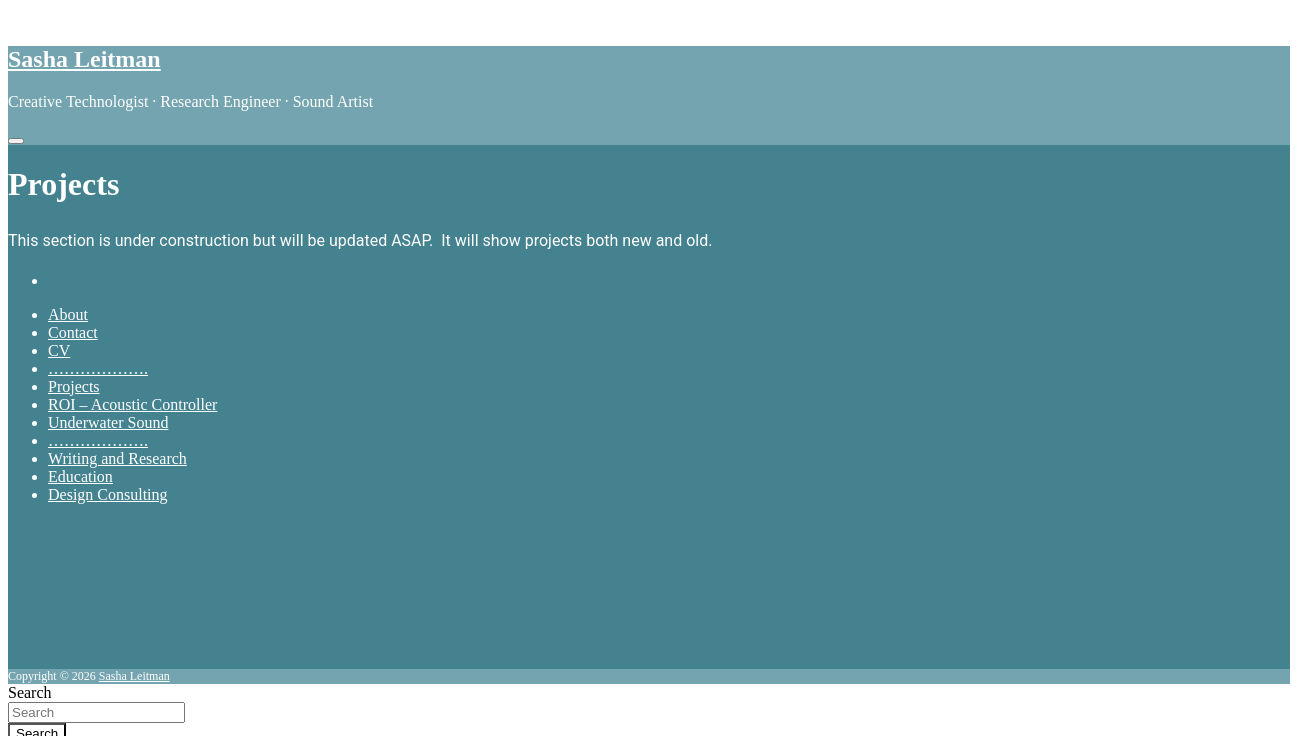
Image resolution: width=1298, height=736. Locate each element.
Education (80, 476)
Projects (74, 386)
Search (30, 692)
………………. (98, 368)
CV (59, 350)
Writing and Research (117, 458)
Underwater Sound (108, 422)
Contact (73, 332)
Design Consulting (108, 494)
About (68, 314)
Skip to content (56, 16)
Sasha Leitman (84, 59)
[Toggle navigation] (16, 141)
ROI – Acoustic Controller (132, 404)
